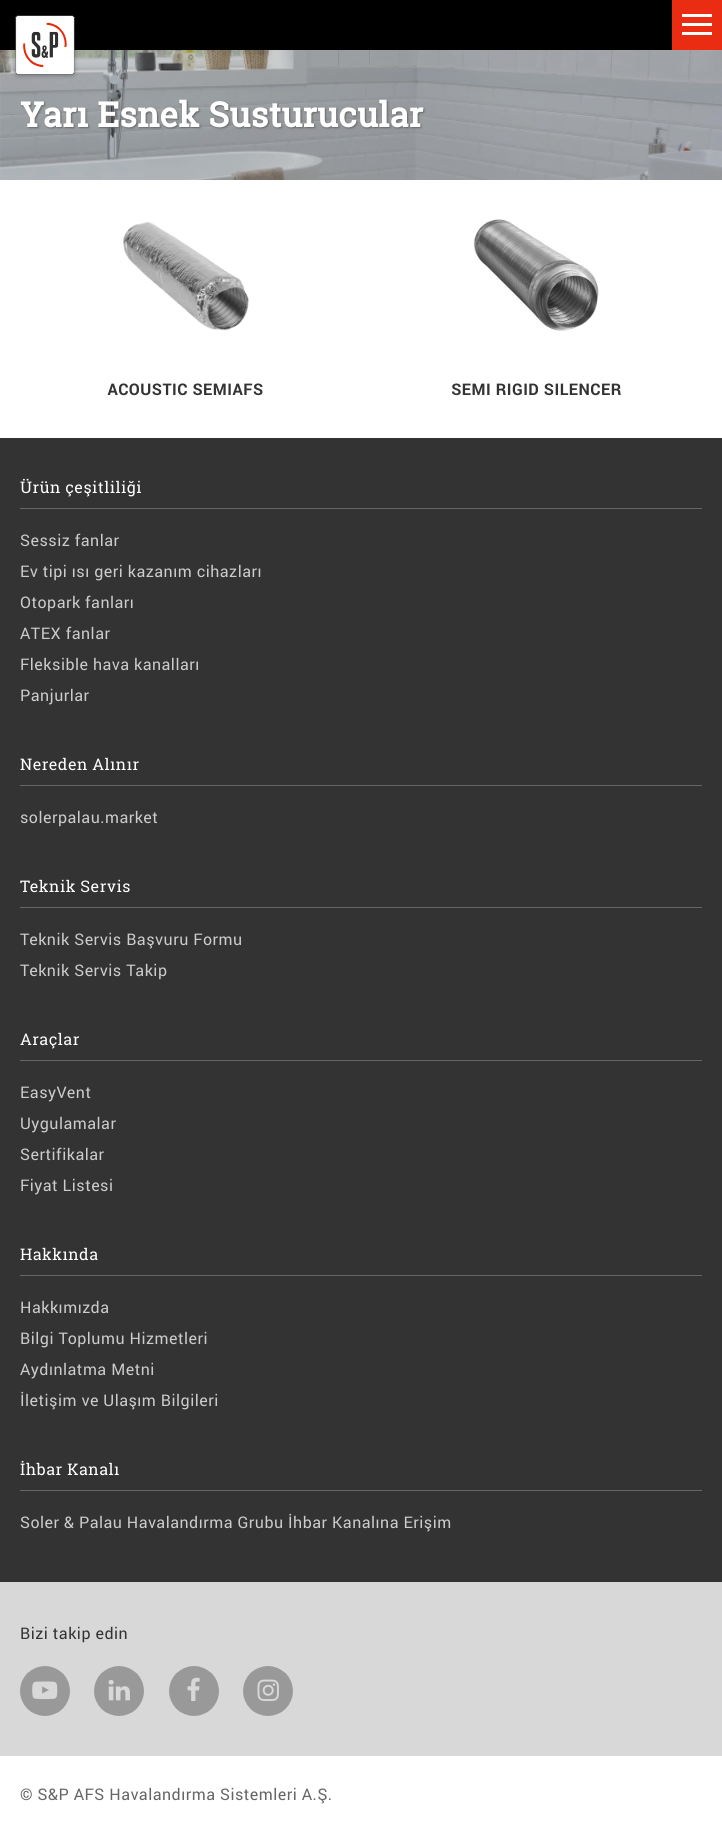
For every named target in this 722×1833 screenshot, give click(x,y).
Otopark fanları (77, 602)
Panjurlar (55, 695)
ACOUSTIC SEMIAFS (185, 389)
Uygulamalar (68, 1123)
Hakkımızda (64, 1307)
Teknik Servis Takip (93, 970)
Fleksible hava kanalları (110, 664)
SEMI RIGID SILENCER (536, 389)
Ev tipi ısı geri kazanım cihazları (141, 571)
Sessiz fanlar (69, 540)
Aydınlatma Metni (87, 1369)
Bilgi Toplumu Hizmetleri (114, 1338)
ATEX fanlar (65, 633)
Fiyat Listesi (67, 1185)
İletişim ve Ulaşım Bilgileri (119, 1400)
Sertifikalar (62, 1154)
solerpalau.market (89, 817)
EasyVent (55, 1092)
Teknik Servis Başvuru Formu (131, 939)
